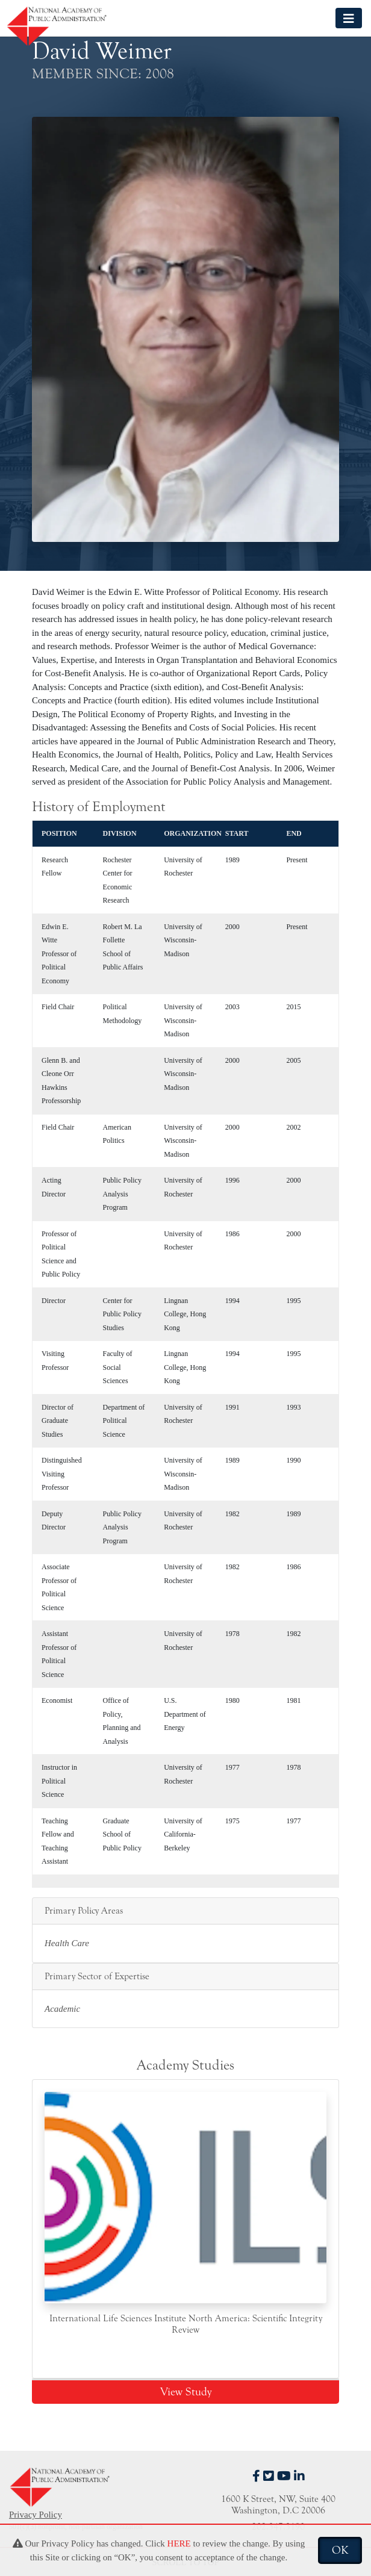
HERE (179, 2543)
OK (340, 2550)
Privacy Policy (35, 2514)
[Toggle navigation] (348, 18)
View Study (185, 2391)
